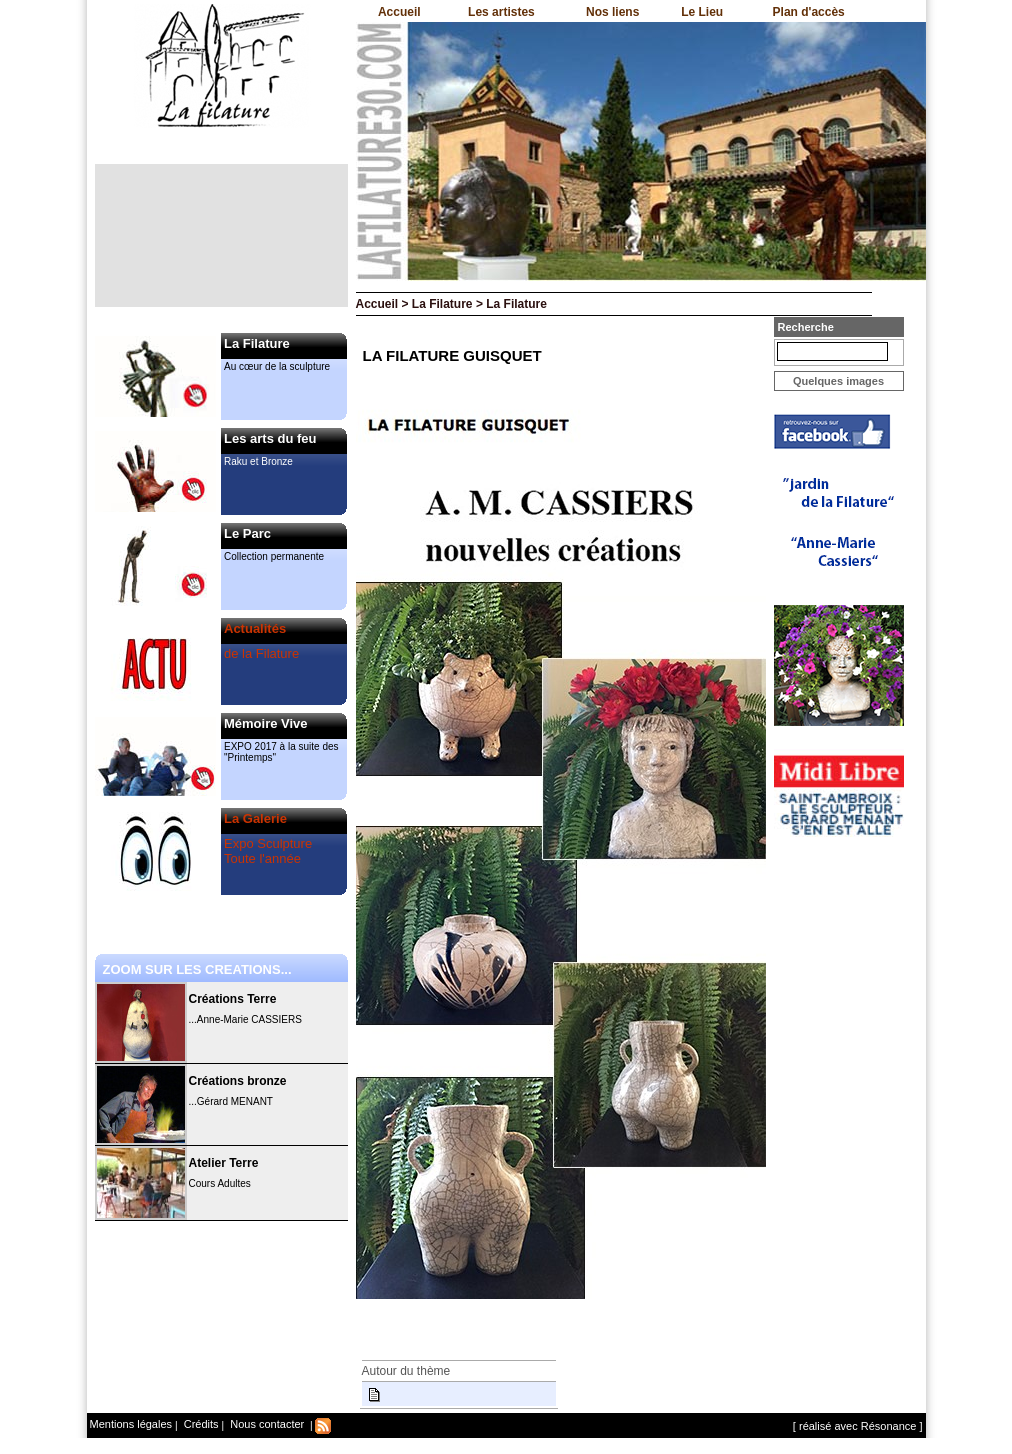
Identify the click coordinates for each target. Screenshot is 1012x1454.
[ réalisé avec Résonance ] (858, 1426)
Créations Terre (233, 999)
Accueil (399, 12)
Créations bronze (238, 1081)
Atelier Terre (224, 1163)
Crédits (200, 1424)
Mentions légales (131, 1424)
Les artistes (501, 12)
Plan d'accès (809, 12)
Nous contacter (265, 1424)
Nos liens (612, 12)
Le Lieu (702, 12)
